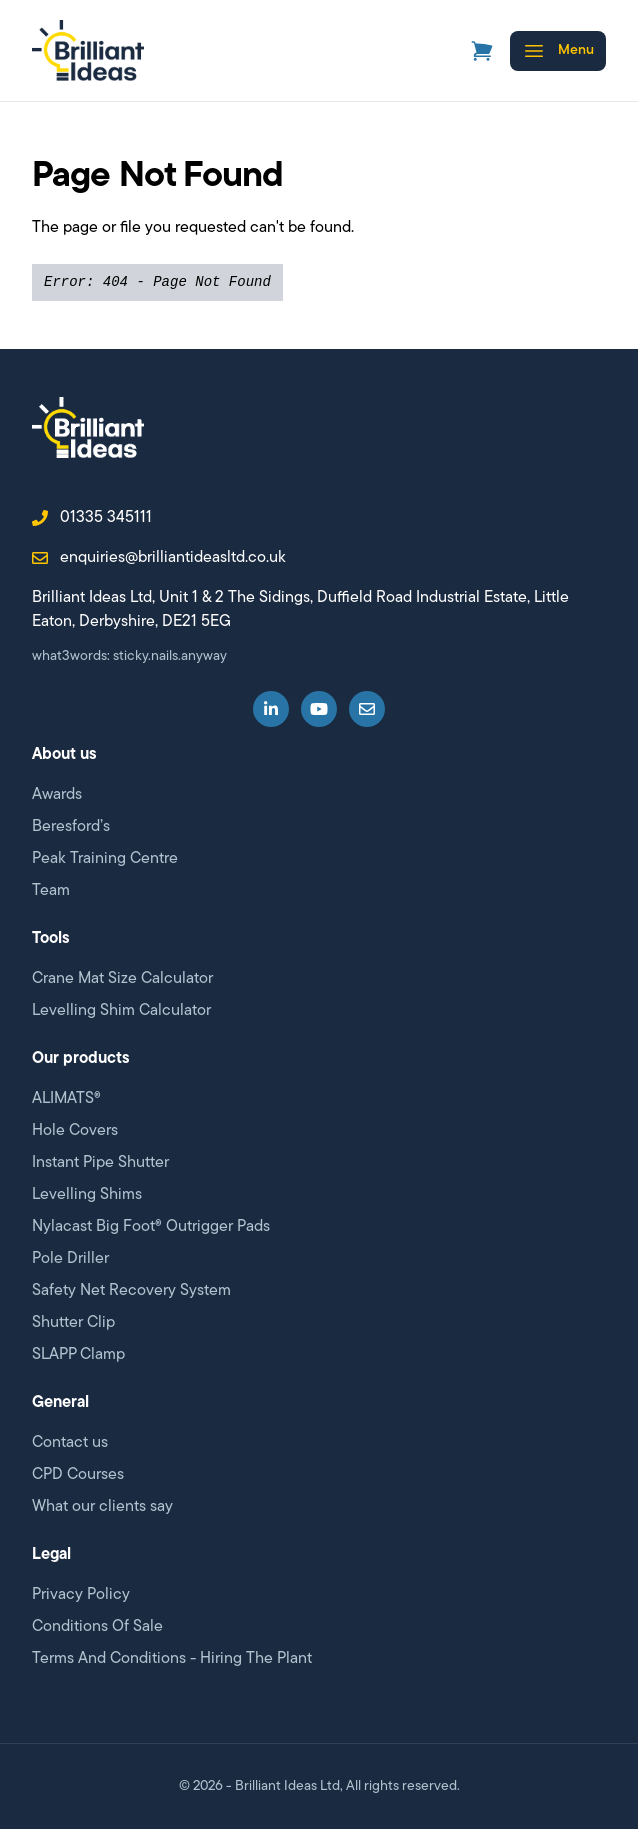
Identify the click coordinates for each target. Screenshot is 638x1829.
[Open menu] (558, 51)
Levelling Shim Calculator (121, 1011)
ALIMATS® (66, 1099)
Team (51, 891)
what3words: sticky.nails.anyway (129, 656)
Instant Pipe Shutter (100, 1163)
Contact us (70, 1443)
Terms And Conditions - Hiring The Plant (172, 1659)
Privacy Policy (81, 1595)
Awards (57, 795)
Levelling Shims (87, 1195)
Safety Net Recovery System (131, 1291)
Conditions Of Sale (97, 1627)
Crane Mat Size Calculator (122, 979)
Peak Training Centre (105, 859)
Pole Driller (70, 1259)
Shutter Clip (73, 1323)
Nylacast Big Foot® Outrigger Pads (151, 1227)
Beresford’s (71, 827)
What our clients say (102, 1507)
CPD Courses (78, 1475)
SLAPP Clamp (78, 1355)
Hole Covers (75, 1131)
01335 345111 (92, 518)
